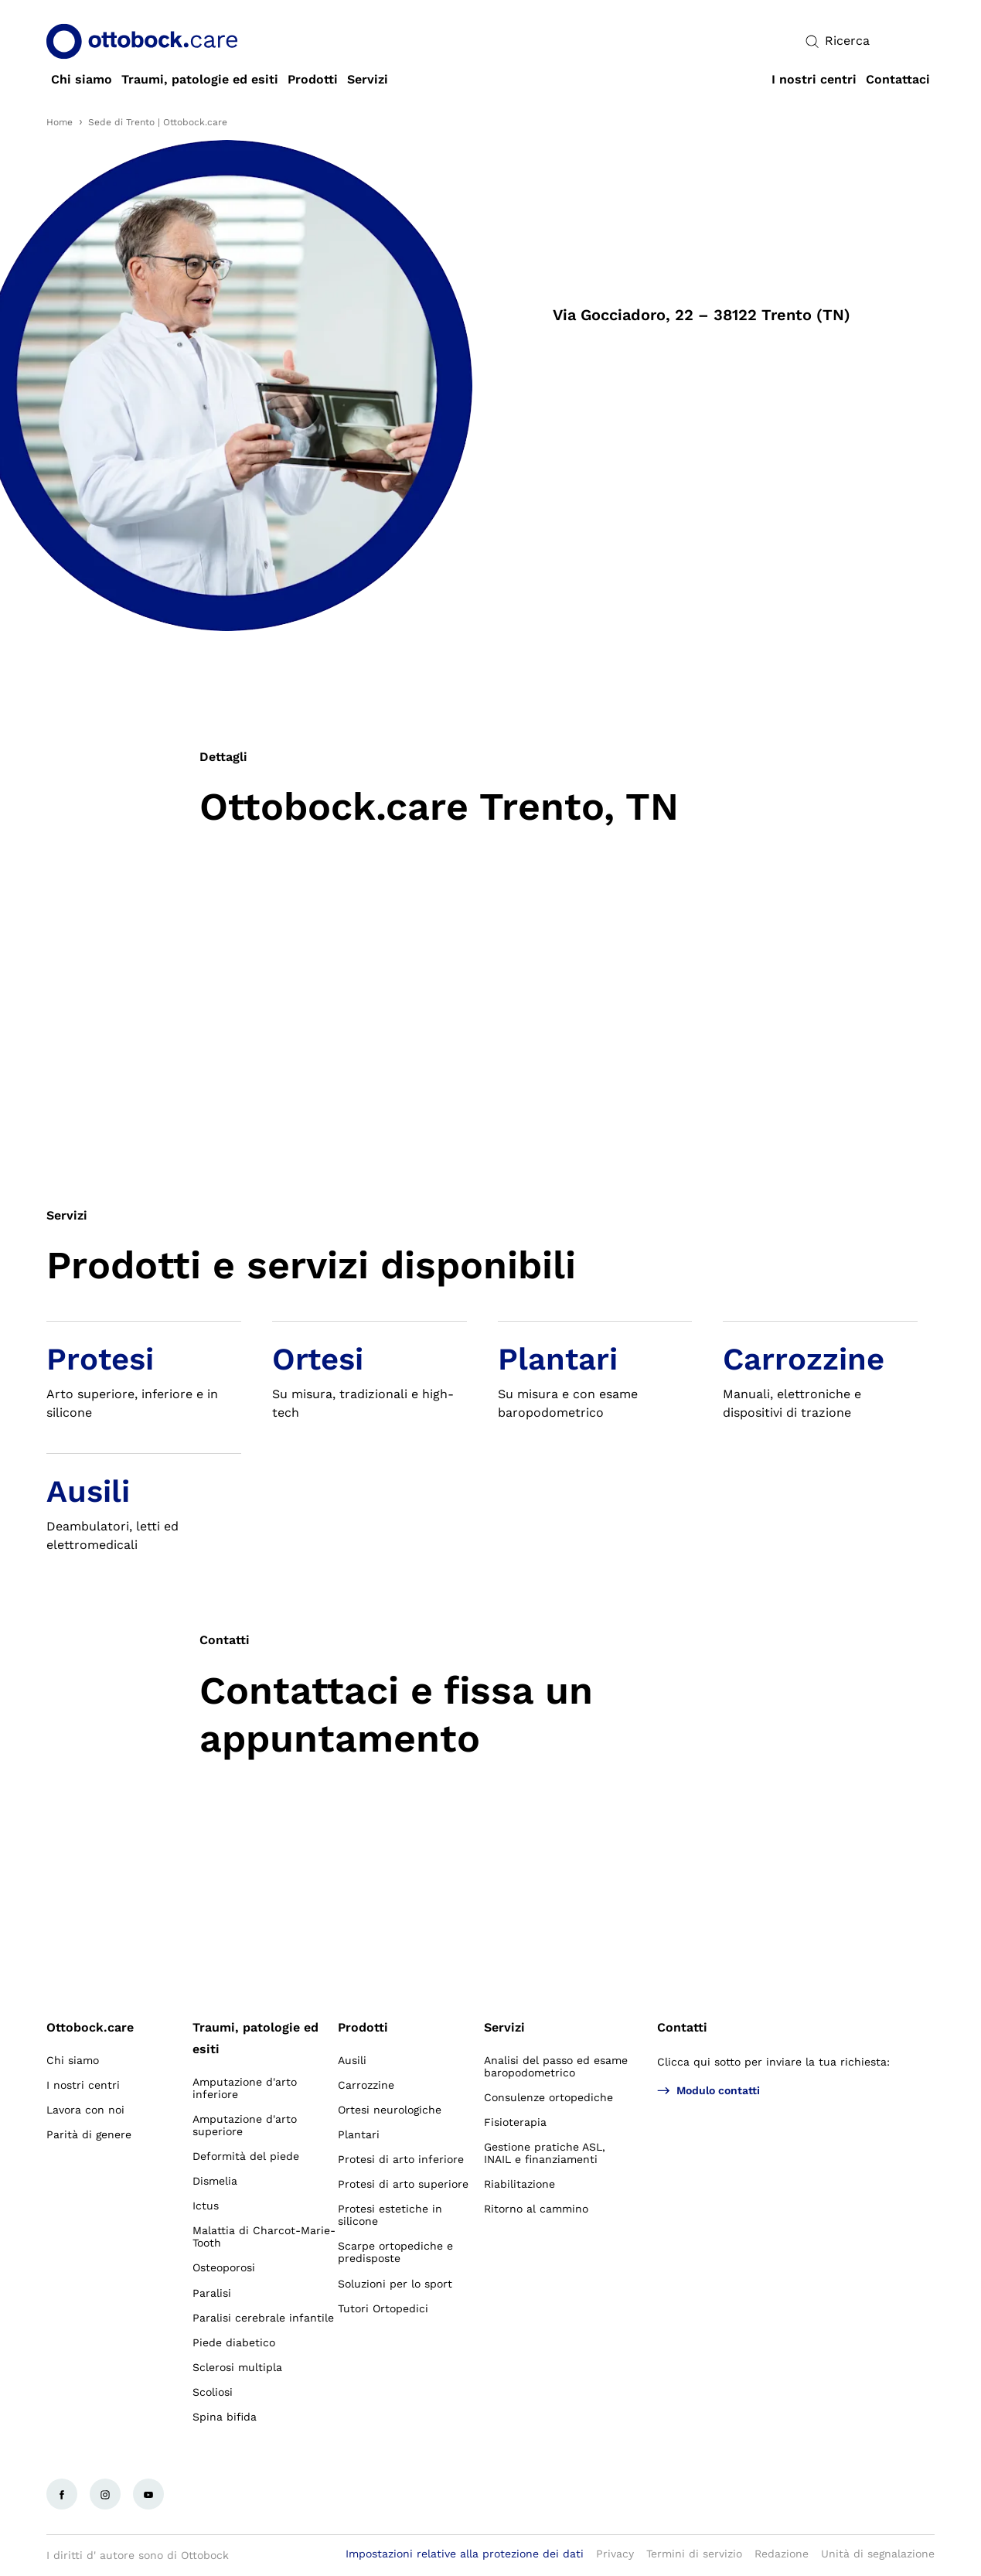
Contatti (682, 2027)
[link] (81, 79)
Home (59, 122)
